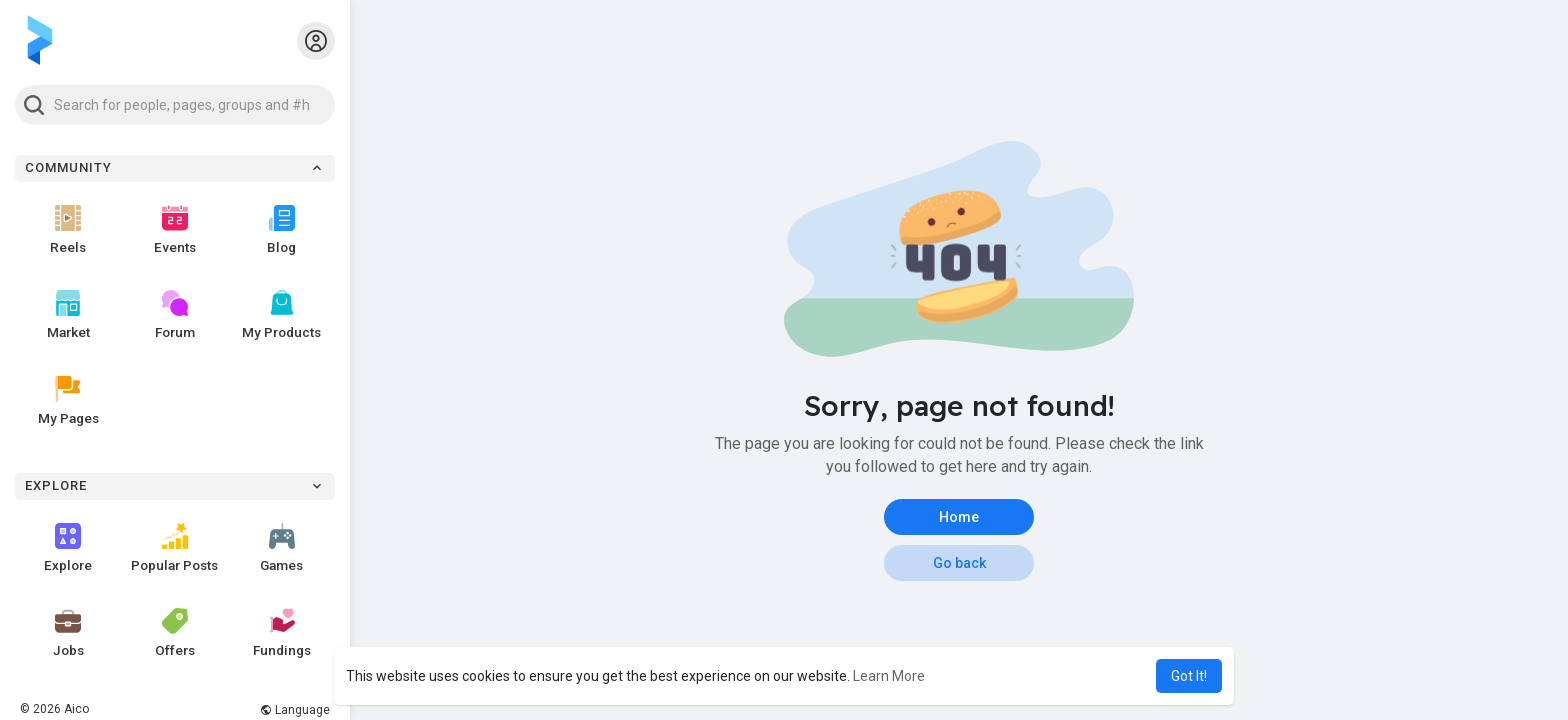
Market (68, 315)
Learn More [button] (889, 676)
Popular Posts (174, 548)
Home (959, 517)
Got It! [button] (1189, 676)
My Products (281, 315)
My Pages (68, 401)
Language (295, 710)
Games (281, 548)
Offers (175, 633)
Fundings (282, 633)
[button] (175, 105)
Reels (68, 230)
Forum (175, 315)
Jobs (68, 633)
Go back (959, 563)
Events (175, 230)
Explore (68, 548)
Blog (281, 230)
